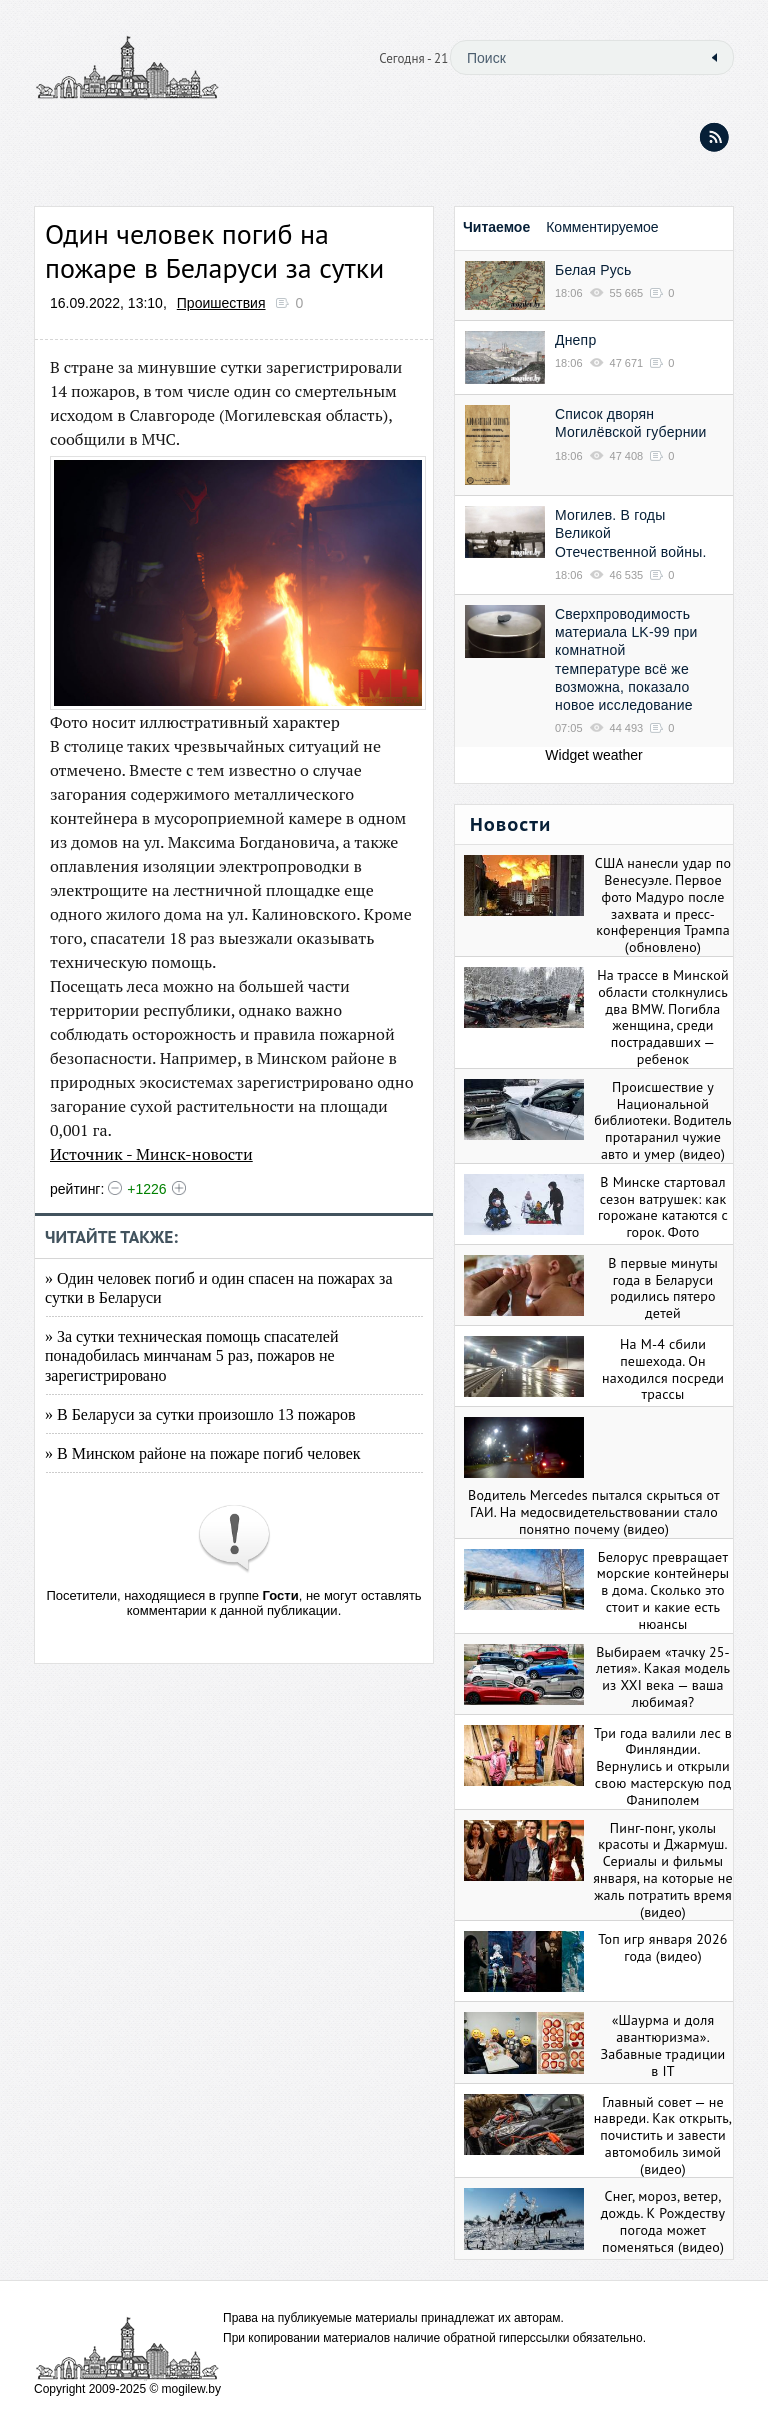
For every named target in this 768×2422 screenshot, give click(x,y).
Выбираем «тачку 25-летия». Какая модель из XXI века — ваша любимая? (663, 1677)
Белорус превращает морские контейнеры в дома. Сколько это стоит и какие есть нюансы (663, 1590)
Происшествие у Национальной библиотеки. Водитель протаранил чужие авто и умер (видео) (662, 1120)
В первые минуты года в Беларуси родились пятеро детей (663, 1288)
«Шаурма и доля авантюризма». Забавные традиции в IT (663, 2045)
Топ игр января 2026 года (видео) (662, 1947)
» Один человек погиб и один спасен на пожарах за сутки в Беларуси (219, 1288)
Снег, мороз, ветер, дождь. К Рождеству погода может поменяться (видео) (663, 2221)
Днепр (575, 340)
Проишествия (221, 303)
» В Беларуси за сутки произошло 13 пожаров (200, 1414)
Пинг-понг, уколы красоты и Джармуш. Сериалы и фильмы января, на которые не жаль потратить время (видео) (663, 1870)
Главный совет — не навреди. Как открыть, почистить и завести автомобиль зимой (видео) (663, 2135)
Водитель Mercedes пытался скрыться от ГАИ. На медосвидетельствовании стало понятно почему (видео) (594, 1512)
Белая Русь (593, 270)
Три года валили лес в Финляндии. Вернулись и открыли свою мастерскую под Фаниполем (663, 1766)
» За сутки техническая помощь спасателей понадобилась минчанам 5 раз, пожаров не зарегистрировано (191, 1355)
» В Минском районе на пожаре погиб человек (203, 1453)
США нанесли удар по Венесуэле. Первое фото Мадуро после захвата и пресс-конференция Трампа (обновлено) (663, 905)
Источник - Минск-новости (151, 1154)
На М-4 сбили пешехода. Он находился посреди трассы (663, 1369)
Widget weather (593, 755)
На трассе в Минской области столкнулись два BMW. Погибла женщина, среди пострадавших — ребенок (663, 1017)
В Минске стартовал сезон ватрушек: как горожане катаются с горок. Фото (663, 1207)
